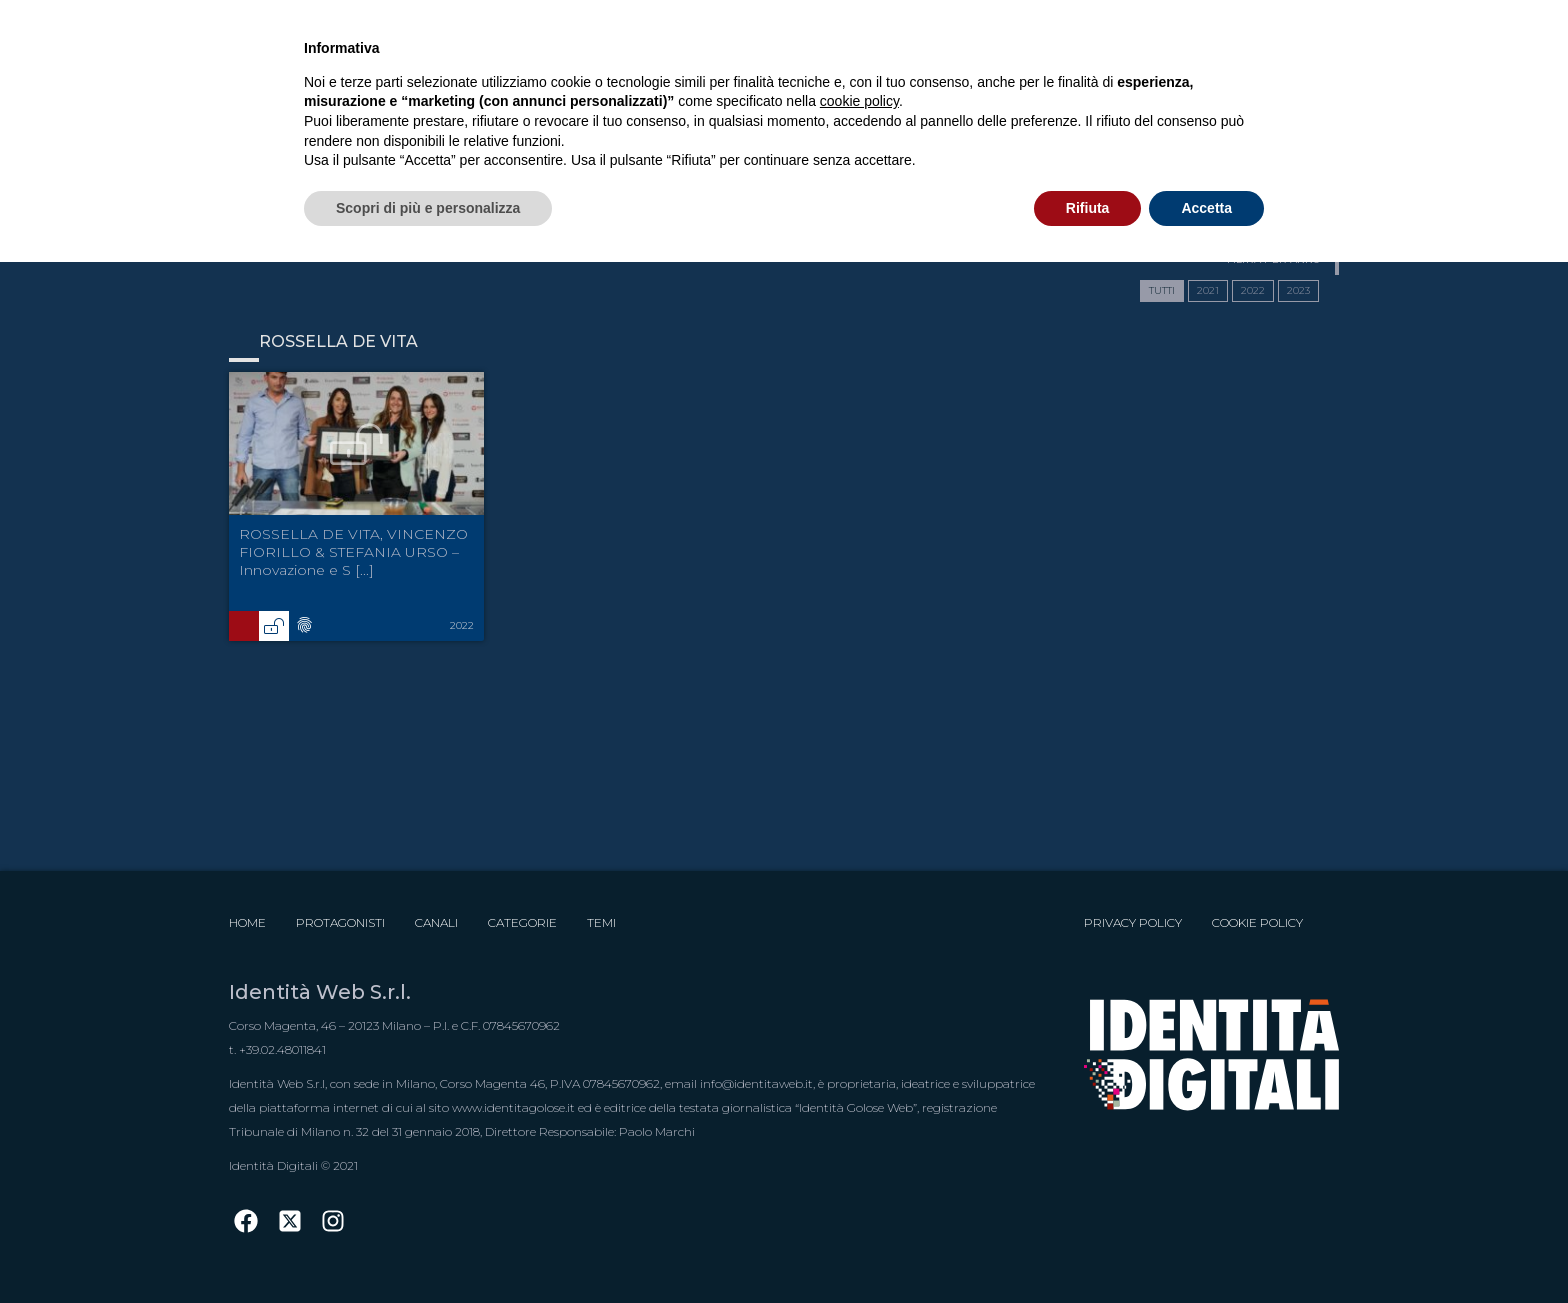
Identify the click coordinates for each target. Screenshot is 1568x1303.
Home (247, 922)
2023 (1298, 290)
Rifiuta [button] (1088, 208)
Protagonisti (340, 922)
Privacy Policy (1133, 922)
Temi (601, 922)
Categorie (522, 922)
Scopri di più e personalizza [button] (428, 208)
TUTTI (1162, 290)
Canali (436, 922)
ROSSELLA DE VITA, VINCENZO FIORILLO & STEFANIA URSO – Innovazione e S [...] (353, 552)
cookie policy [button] (859, 101)
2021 (1208, 290)
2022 (1253, 290)
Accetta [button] (1206, 208)
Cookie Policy (1257, 922)
